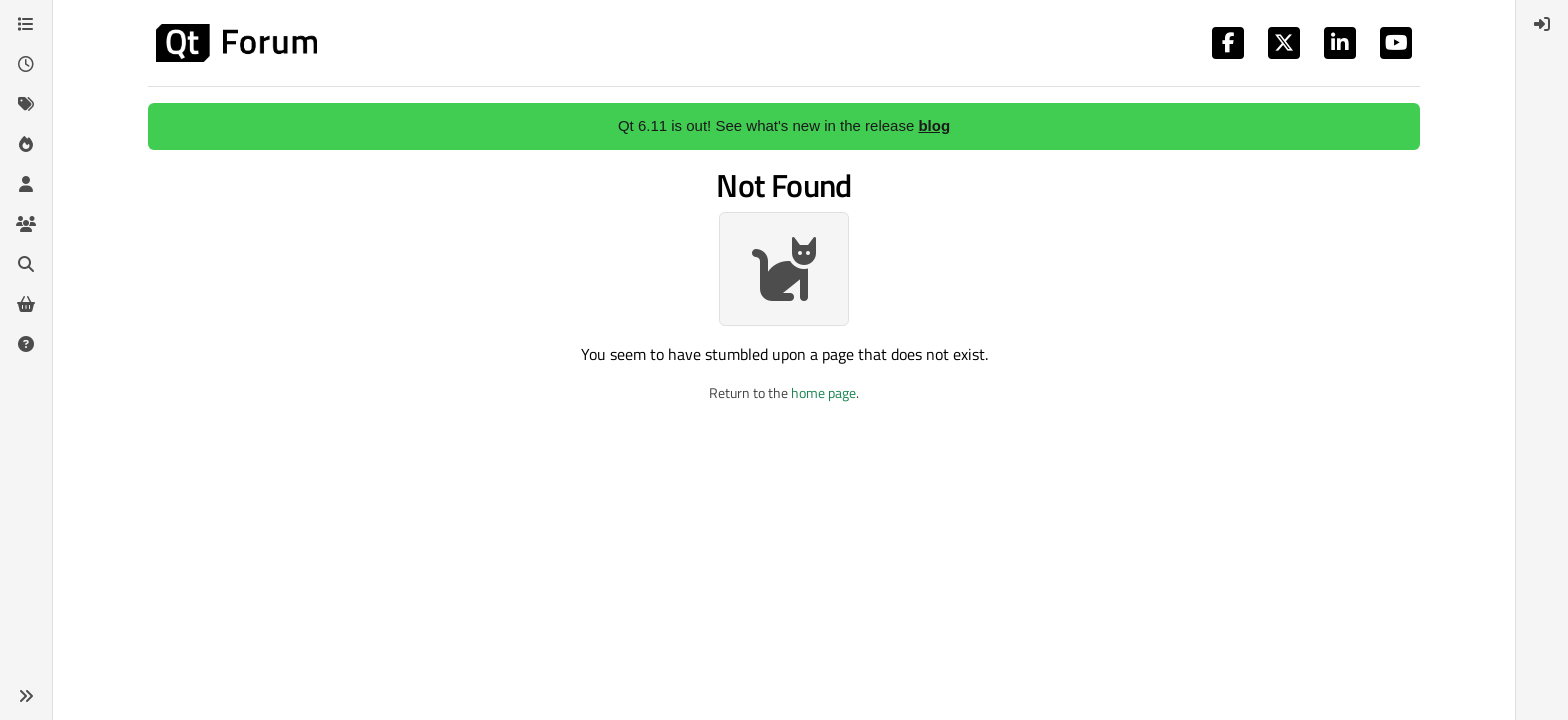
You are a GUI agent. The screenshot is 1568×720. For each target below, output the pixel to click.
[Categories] (26, 24)
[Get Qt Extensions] (26, 304)
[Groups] (26, 224)
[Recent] (26, 64)
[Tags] (26, 104)
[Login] (1542, 24)
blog (934, 125)
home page (823, 392)
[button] (26, 696)
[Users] (26, 184)
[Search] (26, 264)
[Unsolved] (26, 344)
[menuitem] (1542, 24)
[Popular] (26, 144)
